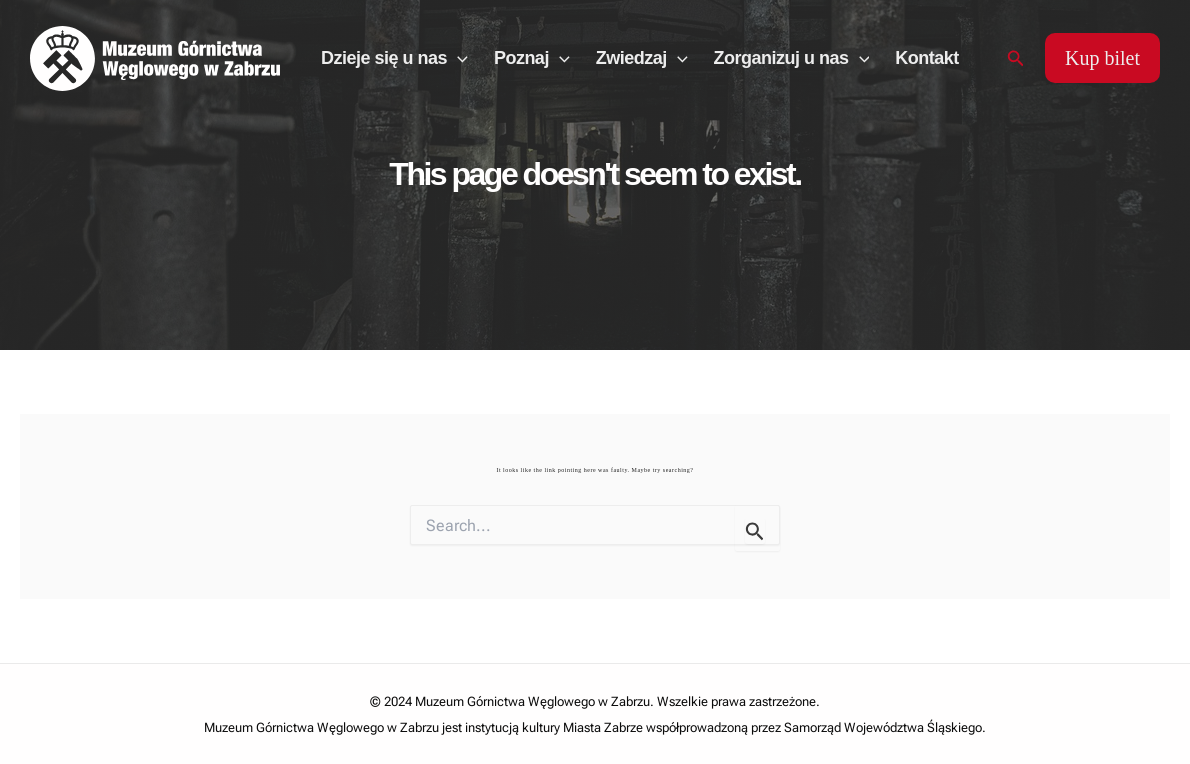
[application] (457, 58)
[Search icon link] (1016, 58)
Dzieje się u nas (394, 58)
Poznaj (532, 58)
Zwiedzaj (642, 58)
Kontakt (927, 58)
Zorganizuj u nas (792, 58)
